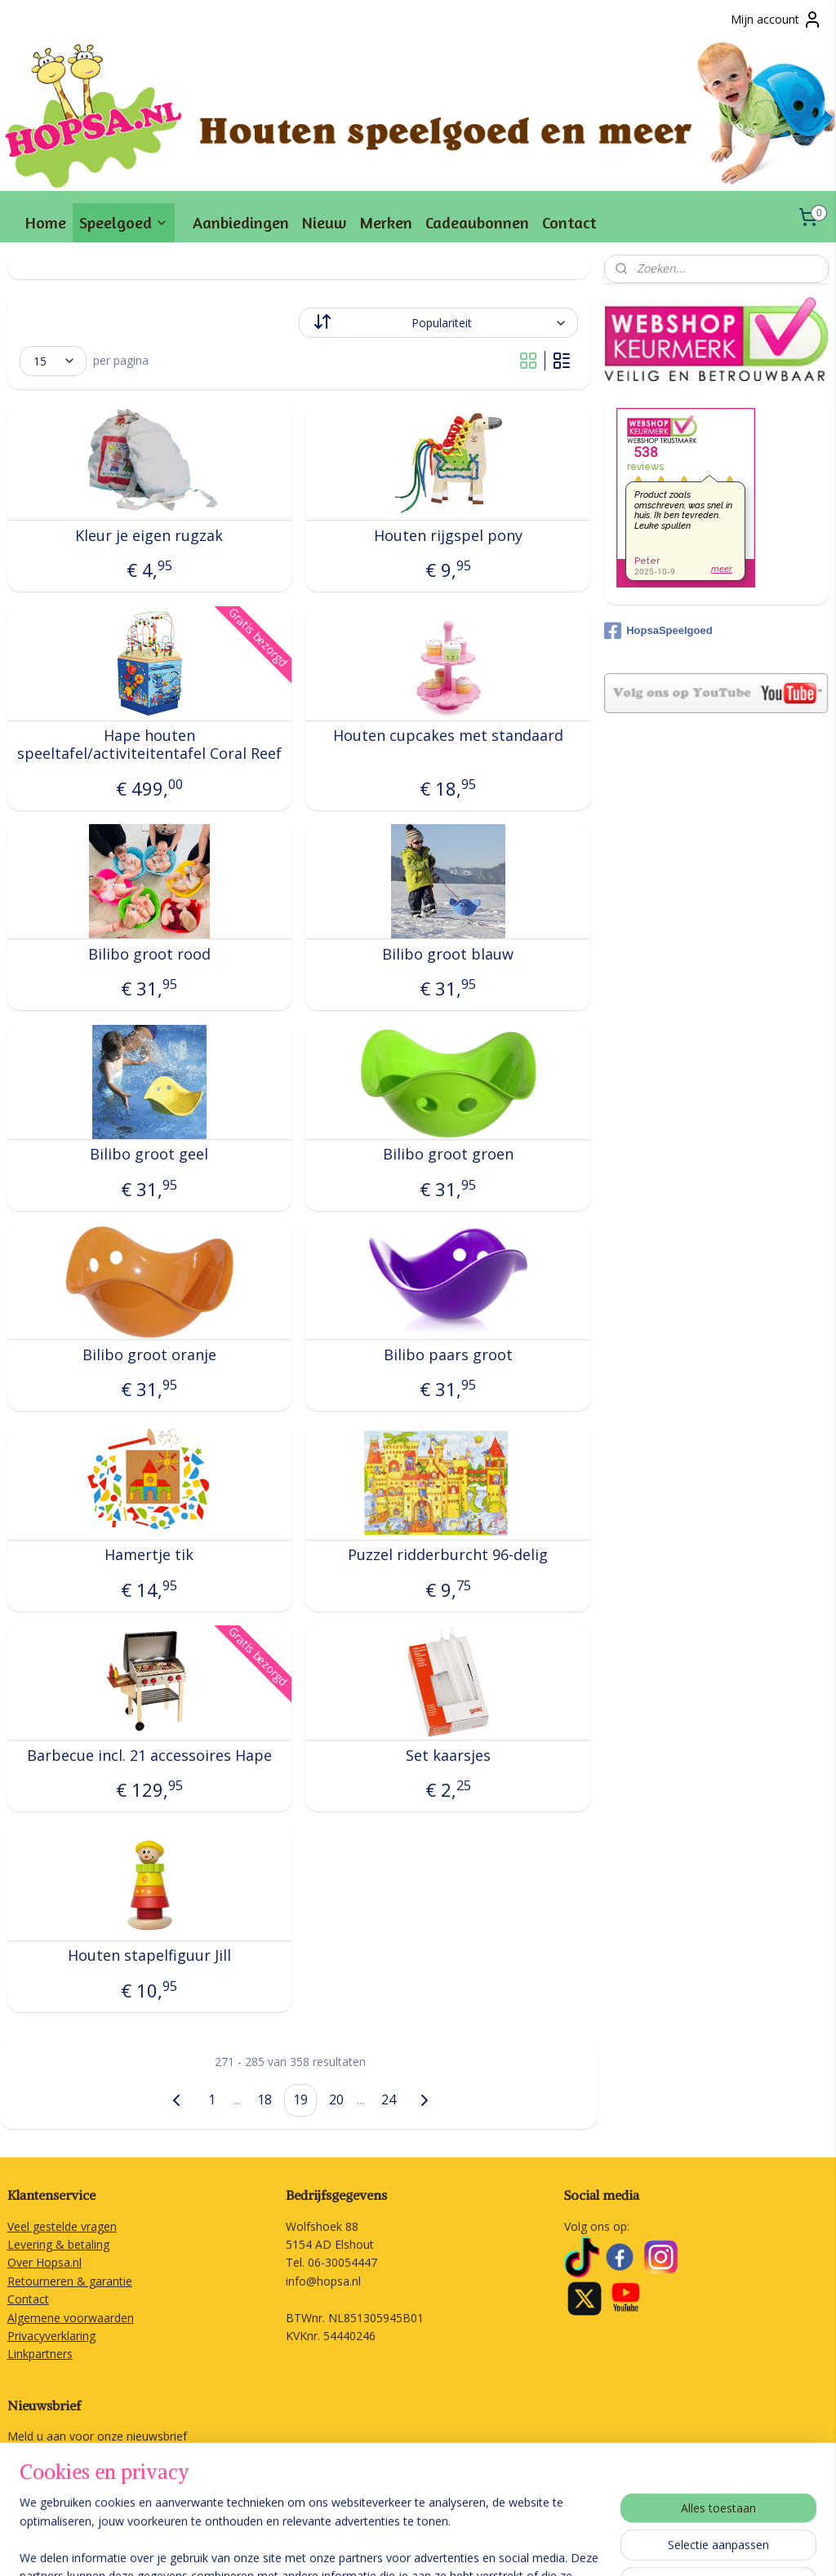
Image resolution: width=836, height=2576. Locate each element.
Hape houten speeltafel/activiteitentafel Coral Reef (149, 745)
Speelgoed (123, 222)
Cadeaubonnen (477, 222)
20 (336, 2099)
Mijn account (776, 19)
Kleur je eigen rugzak (149, 536)
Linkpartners (40, 2353)
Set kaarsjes (448, 1756)
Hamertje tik (148, 1556)
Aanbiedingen (241, 222)
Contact (569, 222)
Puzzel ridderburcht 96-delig (448, 1556)
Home (45, 222)
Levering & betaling (58, 2244)
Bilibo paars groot (448, 1355)
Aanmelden (50, 2474)
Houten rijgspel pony (448, 536)
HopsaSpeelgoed (658, 631)
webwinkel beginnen (503, 2546)
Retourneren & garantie (69, 2281)
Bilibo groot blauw (448, 955)
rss (441, 2546)
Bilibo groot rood (149, 955)
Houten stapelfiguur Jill (149, 1957)
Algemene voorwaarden (70, 2317)
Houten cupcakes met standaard (448, 737)
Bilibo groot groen (448, 1155)
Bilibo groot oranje (149, 1355)
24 (388, 2099)
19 (300, 2099)
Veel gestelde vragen (62, 2226)
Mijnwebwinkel (646, 2546)
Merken (385, 222)
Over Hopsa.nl (44, 2262)
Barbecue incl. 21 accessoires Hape (149, 1756)
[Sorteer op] (438, 322)
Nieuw (324, 222)
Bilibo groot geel (149, 1155)
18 (264, 2099)
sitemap (407, 2546)
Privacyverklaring (51, 2335)
